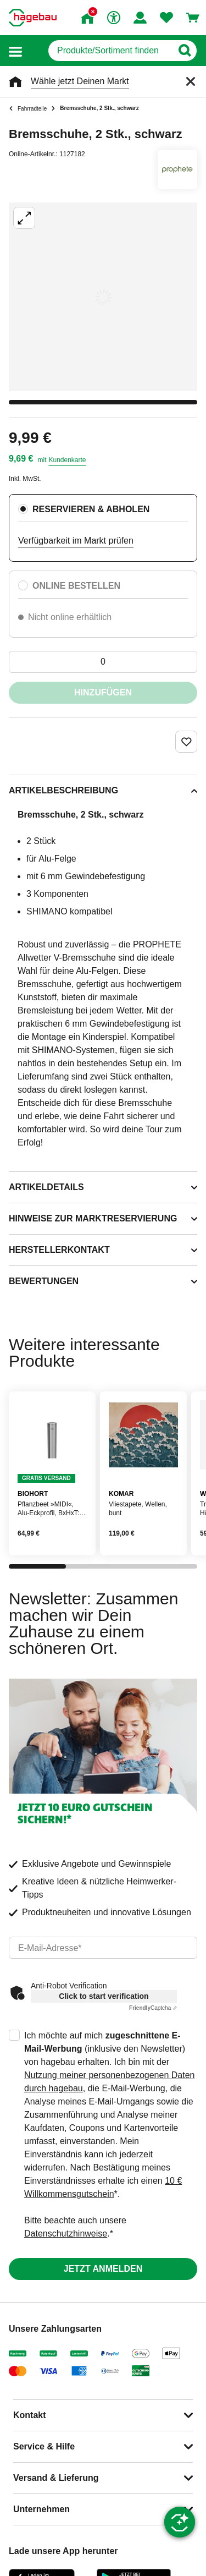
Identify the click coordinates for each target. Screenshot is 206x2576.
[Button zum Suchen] (184, 50)
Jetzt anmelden (103, 2268)
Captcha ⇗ (153, 2008)
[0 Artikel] (103, 662)
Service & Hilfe (44, 2446)
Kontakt (29, 2415)
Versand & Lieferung (56, 2477)
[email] (103, 1947)
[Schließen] (190, 81)
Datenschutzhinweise (65, 2233)
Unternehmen (41, 2509)
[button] (15, 51)
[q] (110, 50)
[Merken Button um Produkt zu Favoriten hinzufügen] (186, 742)
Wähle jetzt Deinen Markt (80, 81)
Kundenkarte (67, 460)
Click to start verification (103, 1996)
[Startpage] (33, 17)
